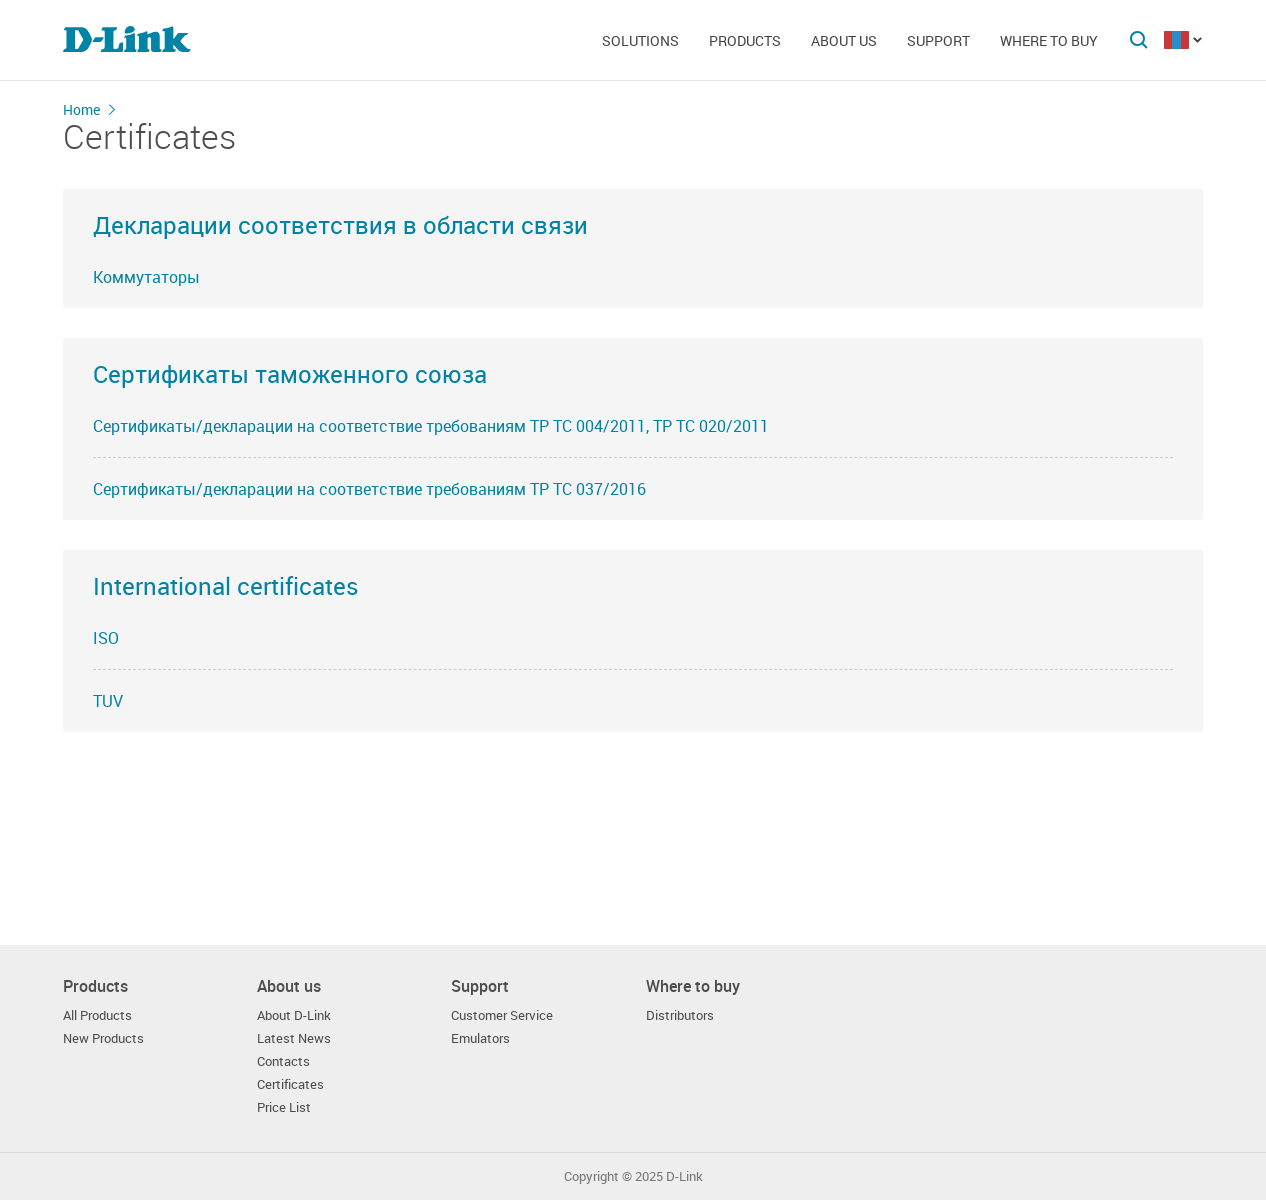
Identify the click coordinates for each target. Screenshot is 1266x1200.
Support (938, 40)
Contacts (283, 1061)
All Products (97, 1015)
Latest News (294, 1038)
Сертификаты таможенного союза (290, 374)
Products (745, 40)
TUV (108, 701)
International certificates (226, 586)
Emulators (480, 1038)
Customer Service (502, 1015)
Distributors (680, 1015)
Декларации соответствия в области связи (340, 225)
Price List (284, 1107)
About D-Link (294, 1015)
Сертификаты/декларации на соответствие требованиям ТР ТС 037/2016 (369, 489)
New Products (103, 1038)
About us (844, 40)
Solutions (640, 40)
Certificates (290, 1084)
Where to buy (1049, 40)
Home (81, 109)
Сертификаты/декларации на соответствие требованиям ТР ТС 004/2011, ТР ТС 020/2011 (431, 426)
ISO (106, 638)
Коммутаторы (146, 277)
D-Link (684, 1176)
